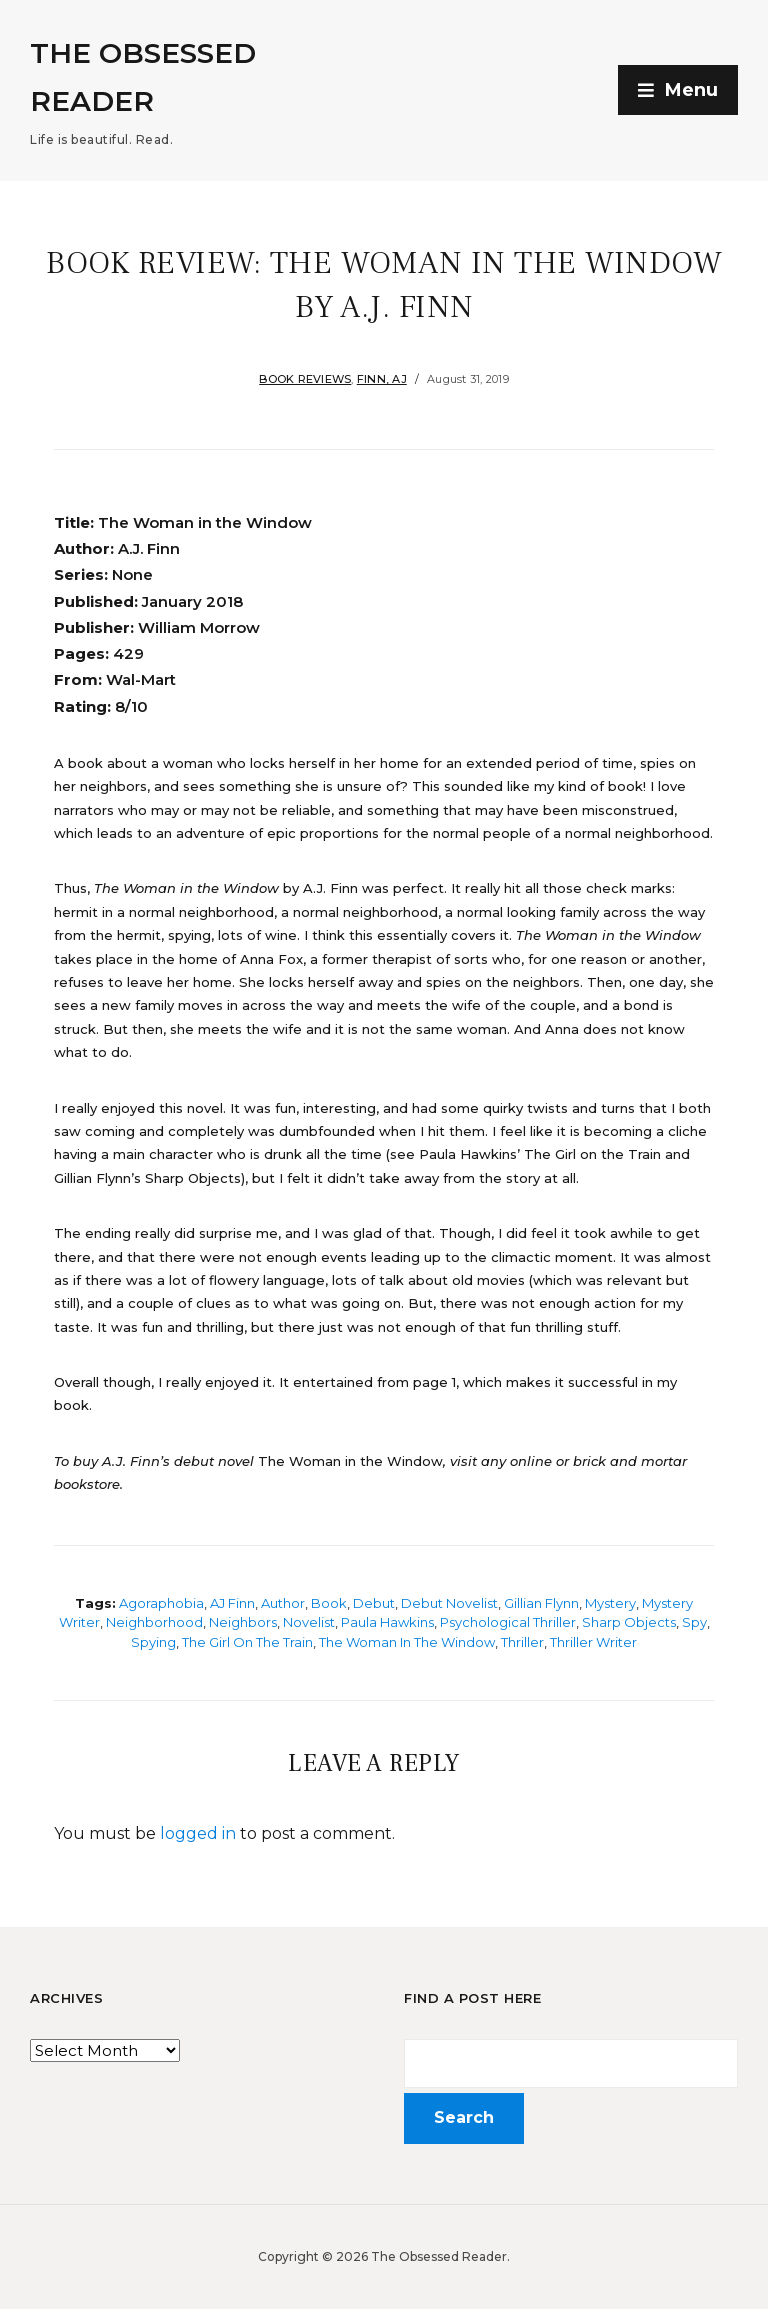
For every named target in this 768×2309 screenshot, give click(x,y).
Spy (694, 1622)
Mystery (610, 1603)
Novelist (309, 1622)
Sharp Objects (629, 1622)
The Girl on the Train (247, 1642)
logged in (198, 1833)
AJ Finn (232, 1603)
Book (329, 1603)
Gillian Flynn (541, 1603)
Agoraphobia (161, 1603)
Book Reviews (305, 379)
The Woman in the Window (407, 1642)
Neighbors (243, 1622)
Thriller (522, 1642)
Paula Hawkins (387, 1622)
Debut (374, 1603)
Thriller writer (593, 1642)
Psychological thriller (508, 1622)
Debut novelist (449, 1603)
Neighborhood (154, 1622)
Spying (153, 1642)
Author (283, 1603)
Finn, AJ (382, 379)
